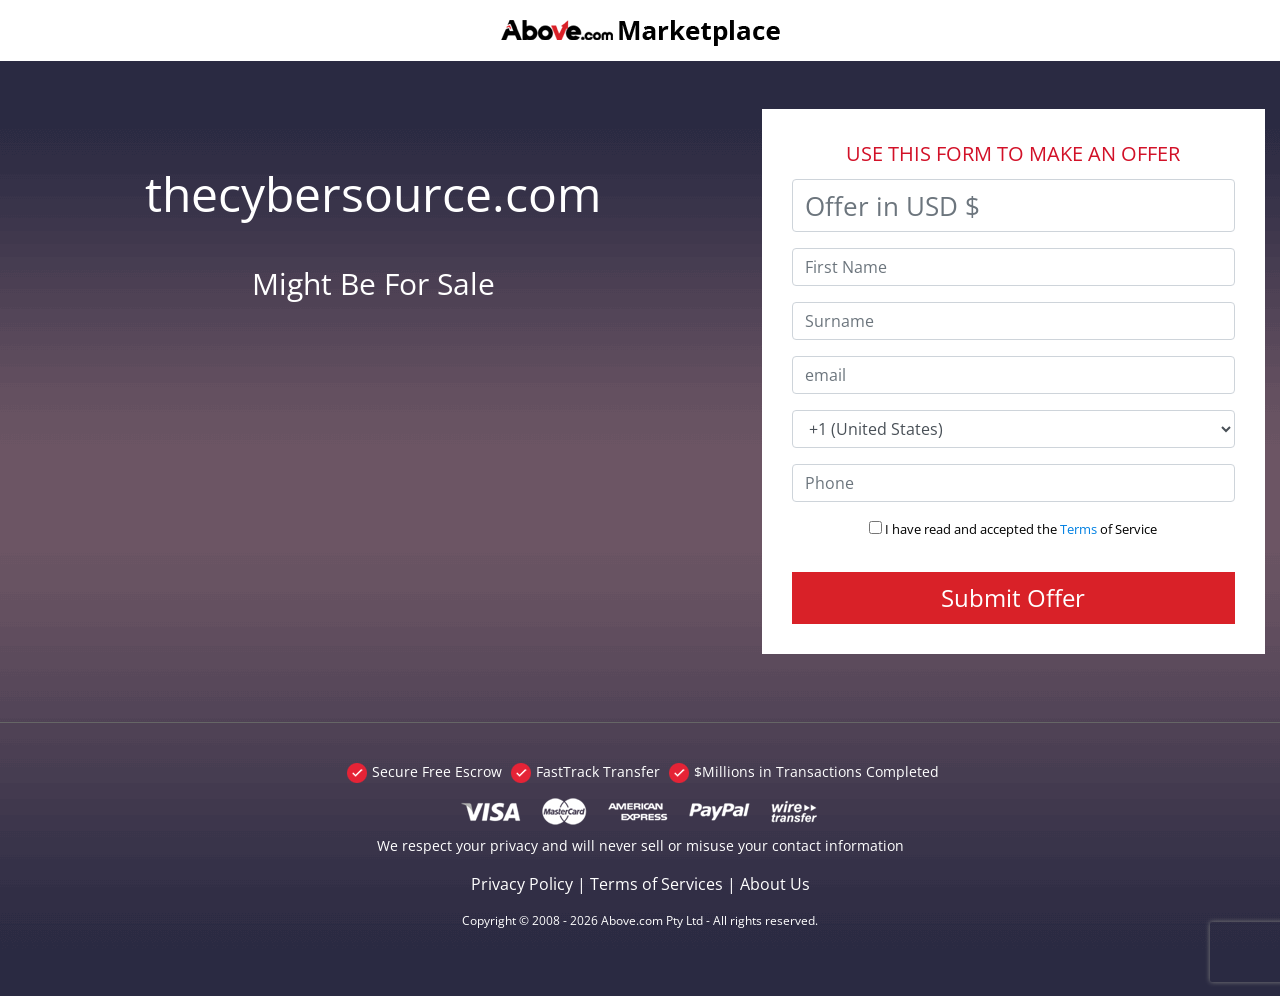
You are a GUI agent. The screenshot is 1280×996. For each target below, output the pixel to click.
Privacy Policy (522, 884)
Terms (1078, 529)
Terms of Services (656, 884)
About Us (775, 884)
